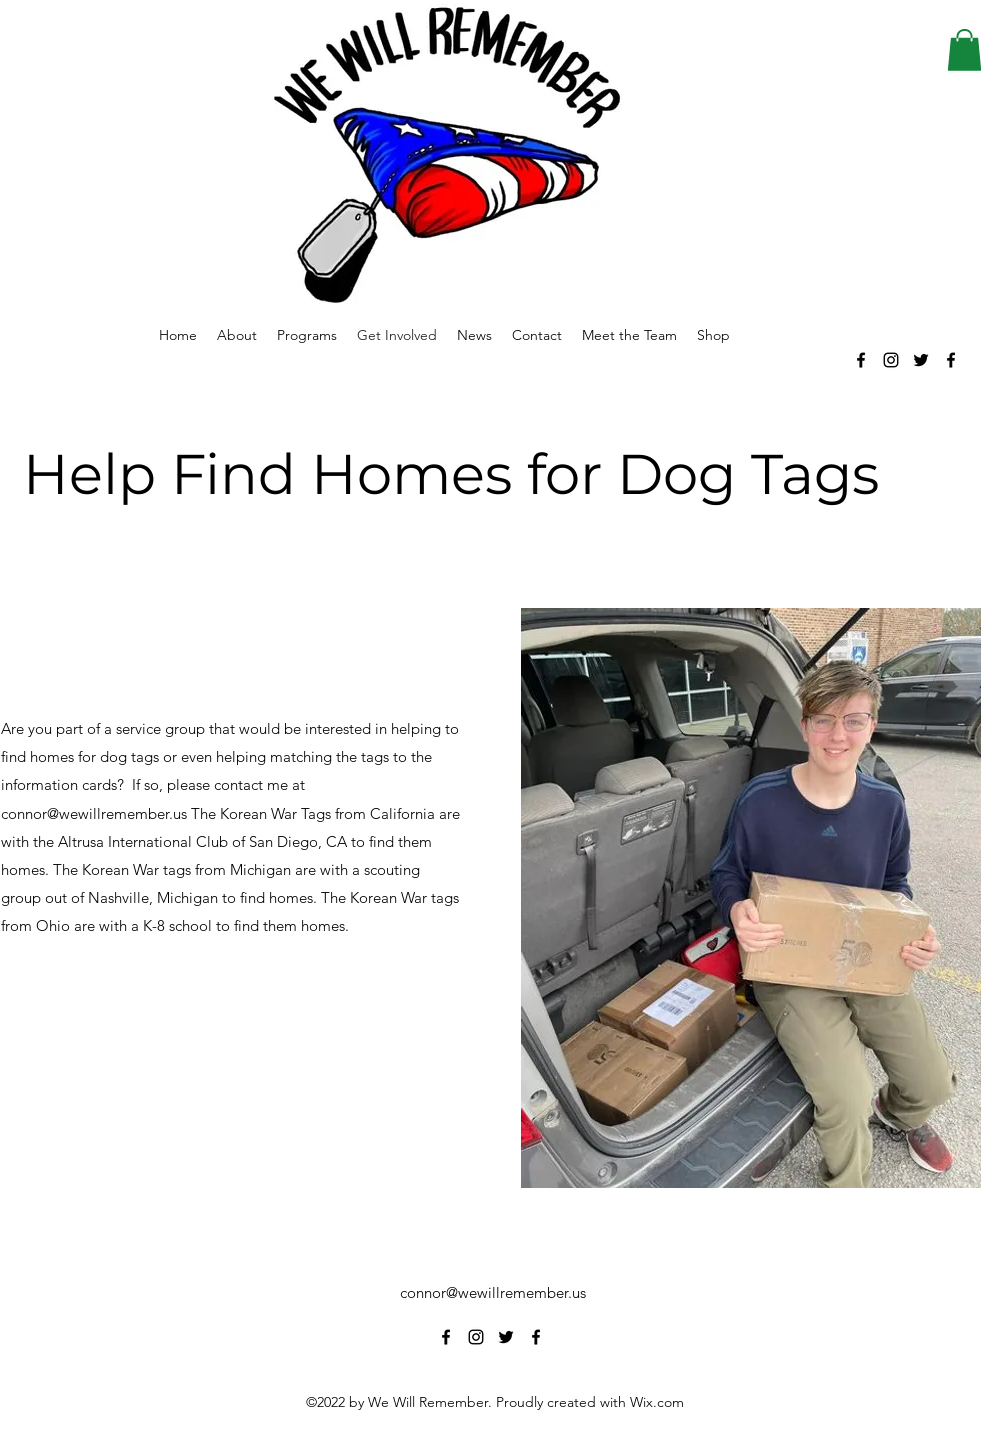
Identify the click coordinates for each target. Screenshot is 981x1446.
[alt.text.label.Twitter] (921, 360)
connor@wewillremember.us (493, 1292)
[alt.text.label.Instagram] (891, 360)
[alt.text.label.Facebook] (861, 360)
